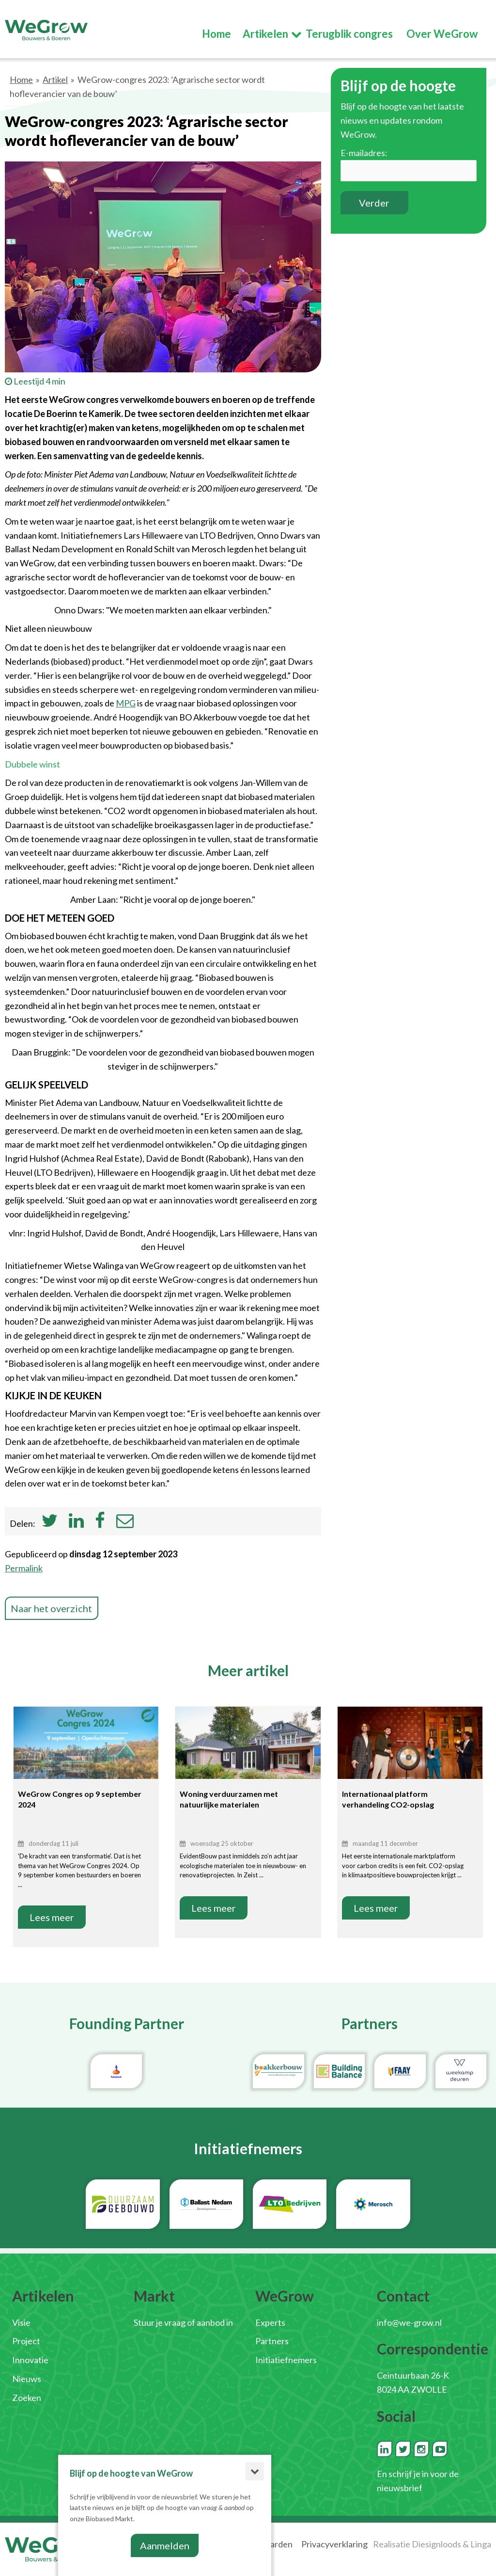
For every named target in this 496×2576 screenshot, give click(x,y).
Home (21, 79)
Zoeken (26, 2397)
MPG (126, 703)
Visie (21, 2322)
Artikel (55, 79)
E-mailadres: (364, 152)
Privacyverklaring (334, 2544)
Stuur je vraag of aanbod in (183, 2322)
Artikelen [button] (265, 37)
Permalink (24, 1568)
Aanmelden (164, 2545)
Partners (272, 2341)
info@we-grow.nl (409, 2322)
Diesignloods (436, 2544)
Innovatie (30, 2359)
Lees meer (52, 1917)
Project (26, 2341)
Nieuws (26, 2378)
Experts (270, 2322)
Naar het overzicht (52, 1608)
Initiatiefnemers (286, 2359)
